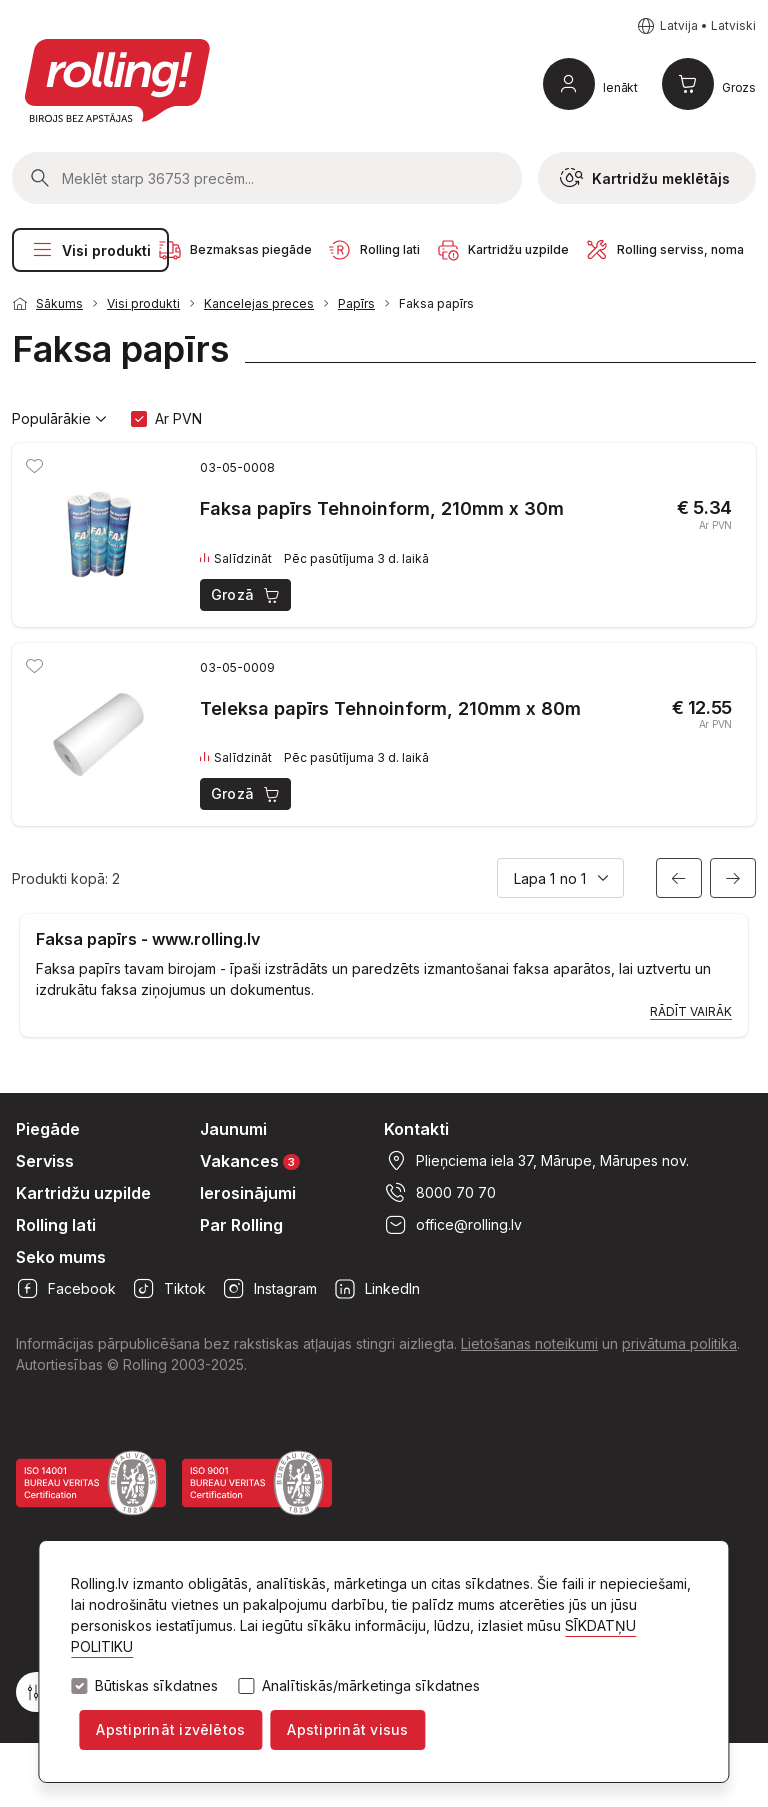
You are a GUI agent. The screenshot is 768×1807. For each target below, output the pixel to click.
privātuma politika (679, 1343)
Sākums (59, 303)
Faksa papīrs (436, 303)
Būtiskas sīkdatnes (156, 1686)
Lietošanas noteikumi (529, 1343)
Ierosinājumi (248, 1193)
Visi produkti (90, 250)
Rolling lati (56, 1225)
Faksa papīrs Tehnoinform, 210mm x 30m (382, 508)
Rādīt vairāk (691, 1011)
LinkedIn (376, 1289)
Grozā (246, 595)
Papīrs (356, 303)
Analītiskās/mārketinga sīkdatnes (371, 1686)
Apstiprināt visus (347, 1729)
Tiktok (169, 1289)
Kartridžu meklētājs (645, 178)
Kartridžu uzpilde (83, 1193)
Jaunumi (233, 1129)
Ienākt (620, 87)
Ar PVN (178, 418)
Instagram (269, 1289)
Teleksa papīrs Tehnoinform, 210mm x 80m (390, 708)
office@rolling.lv (453, 1225)
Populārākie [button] (59, 419)
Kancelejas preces (259, 303)
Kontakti (416, 1129)
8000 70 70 (440, 1193)
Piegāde (48, 1129)
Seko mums (61, 1257)
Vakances (250, 1160)
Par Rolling (241, 1225)
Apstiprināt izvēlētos (170, 1729)
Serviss (45, 1161)
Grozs (739, 87)
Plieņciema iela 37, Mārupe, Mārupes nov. (536, 1161)
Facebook (66, 1289)
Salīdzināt (236, 559)
